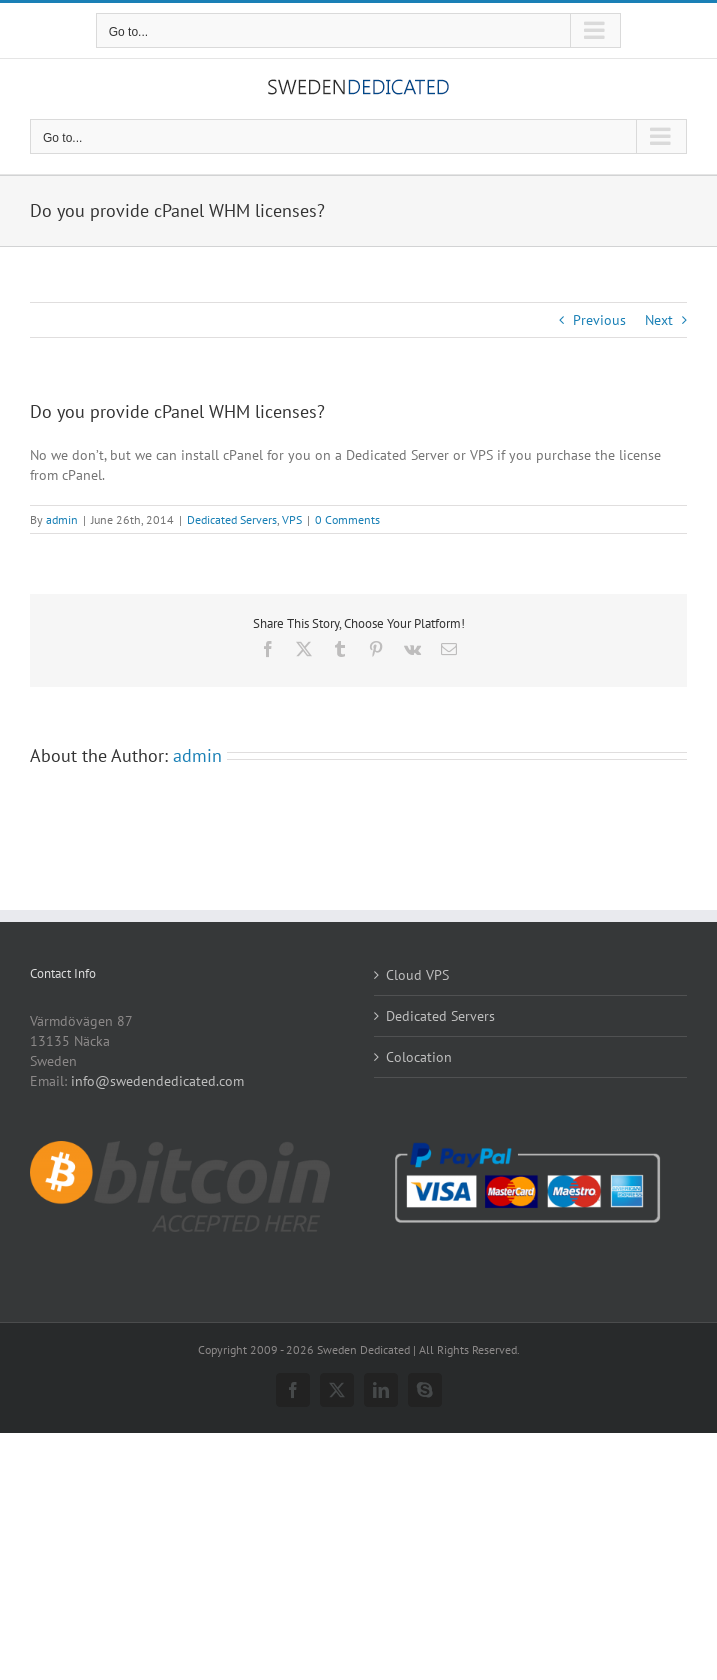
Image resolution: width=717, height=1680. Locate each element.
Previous (599, 320)
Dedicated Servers (232, 519)
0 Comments (347, 519)
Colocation (419, 1057)
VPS (292, 519)
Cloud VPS (417, 975)
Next (659, 320)
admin (62, 519)
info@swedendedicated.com (157, 1081)
